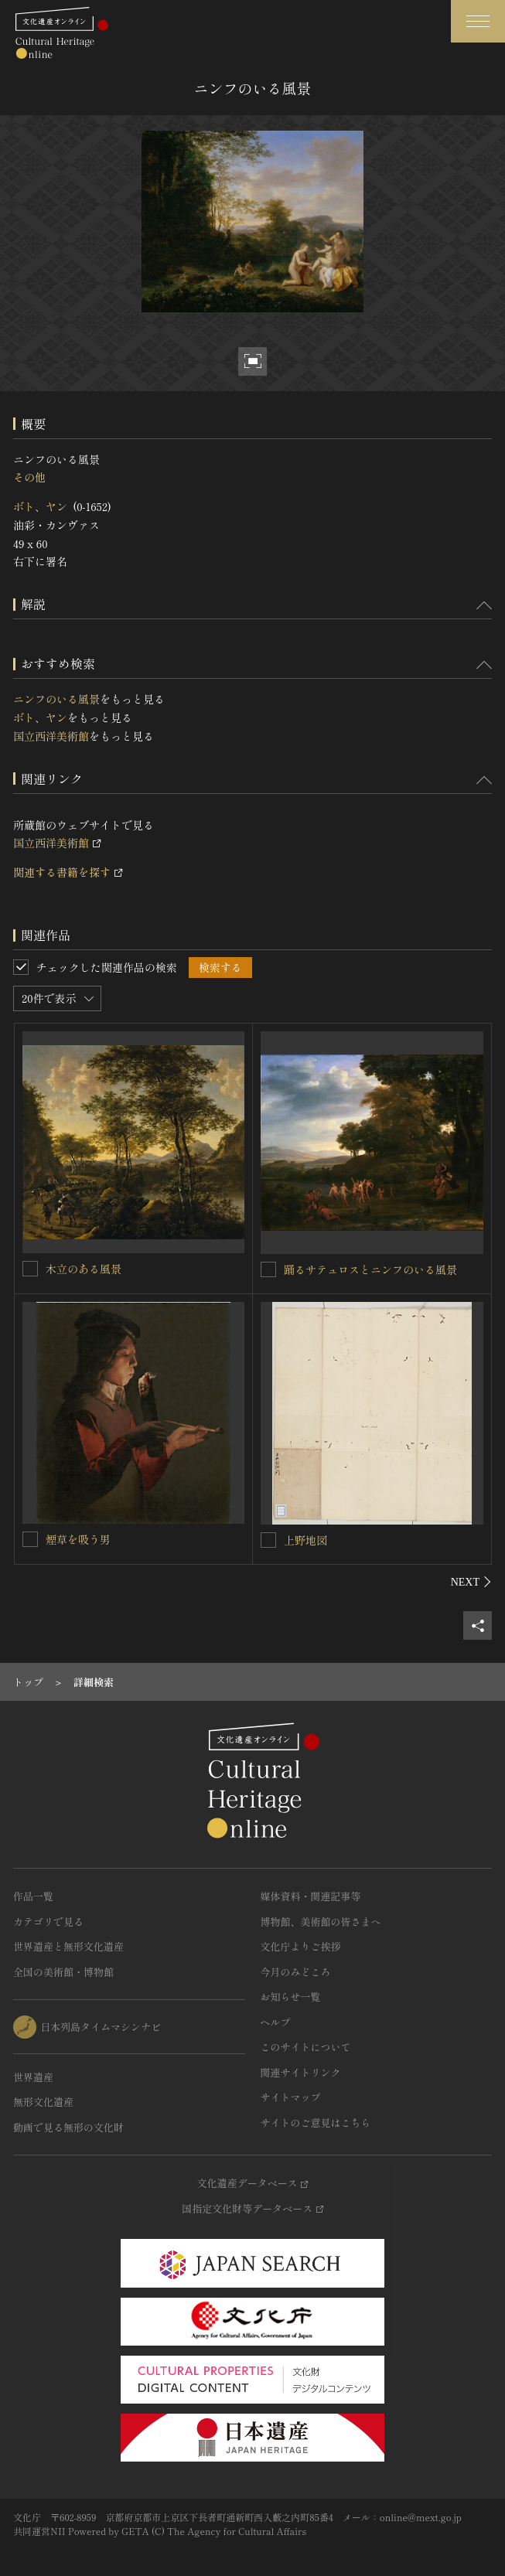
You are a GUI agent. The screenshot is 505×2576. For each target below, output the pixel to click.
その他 (29, 477)
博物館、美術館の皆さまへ (321, 1921)
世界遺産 (33, 2077)
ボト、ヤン (40, 506)
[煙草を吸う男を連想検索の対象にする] (30, 1539)
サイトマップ (291, 2097)
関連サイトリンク (301, 2072)
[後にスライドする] (471, 1581)
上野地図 (305, 1540)
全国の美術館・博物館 (63, 1971)
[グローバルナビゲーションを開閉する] (478, 21)
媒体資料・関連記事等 (311, 1896)
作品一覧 (33, 1896)
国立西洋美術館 (51, 736)
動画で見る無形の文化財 (68, 2127)
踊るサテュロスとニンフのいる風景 (370, 1269)
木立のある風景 (83, 1268)
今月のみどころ (296, 1971)
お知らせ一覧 (291, 1996)
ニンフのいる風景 (56, 699)
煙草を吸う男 (78, 1539)
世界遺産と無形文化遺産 (68, 1946)
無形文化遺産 (43, 2101)
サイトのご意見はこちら (316, 2122)
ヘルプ (276, 2022)
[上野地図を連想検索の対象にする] (268, 1540)
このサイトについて (306, 2046)
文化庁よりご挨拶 (301, 1946)
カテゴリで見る (48, 1921)
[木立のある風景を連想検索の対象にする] (30, 1268)
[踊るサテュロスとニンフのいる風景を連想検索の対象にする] (268, 1269)
